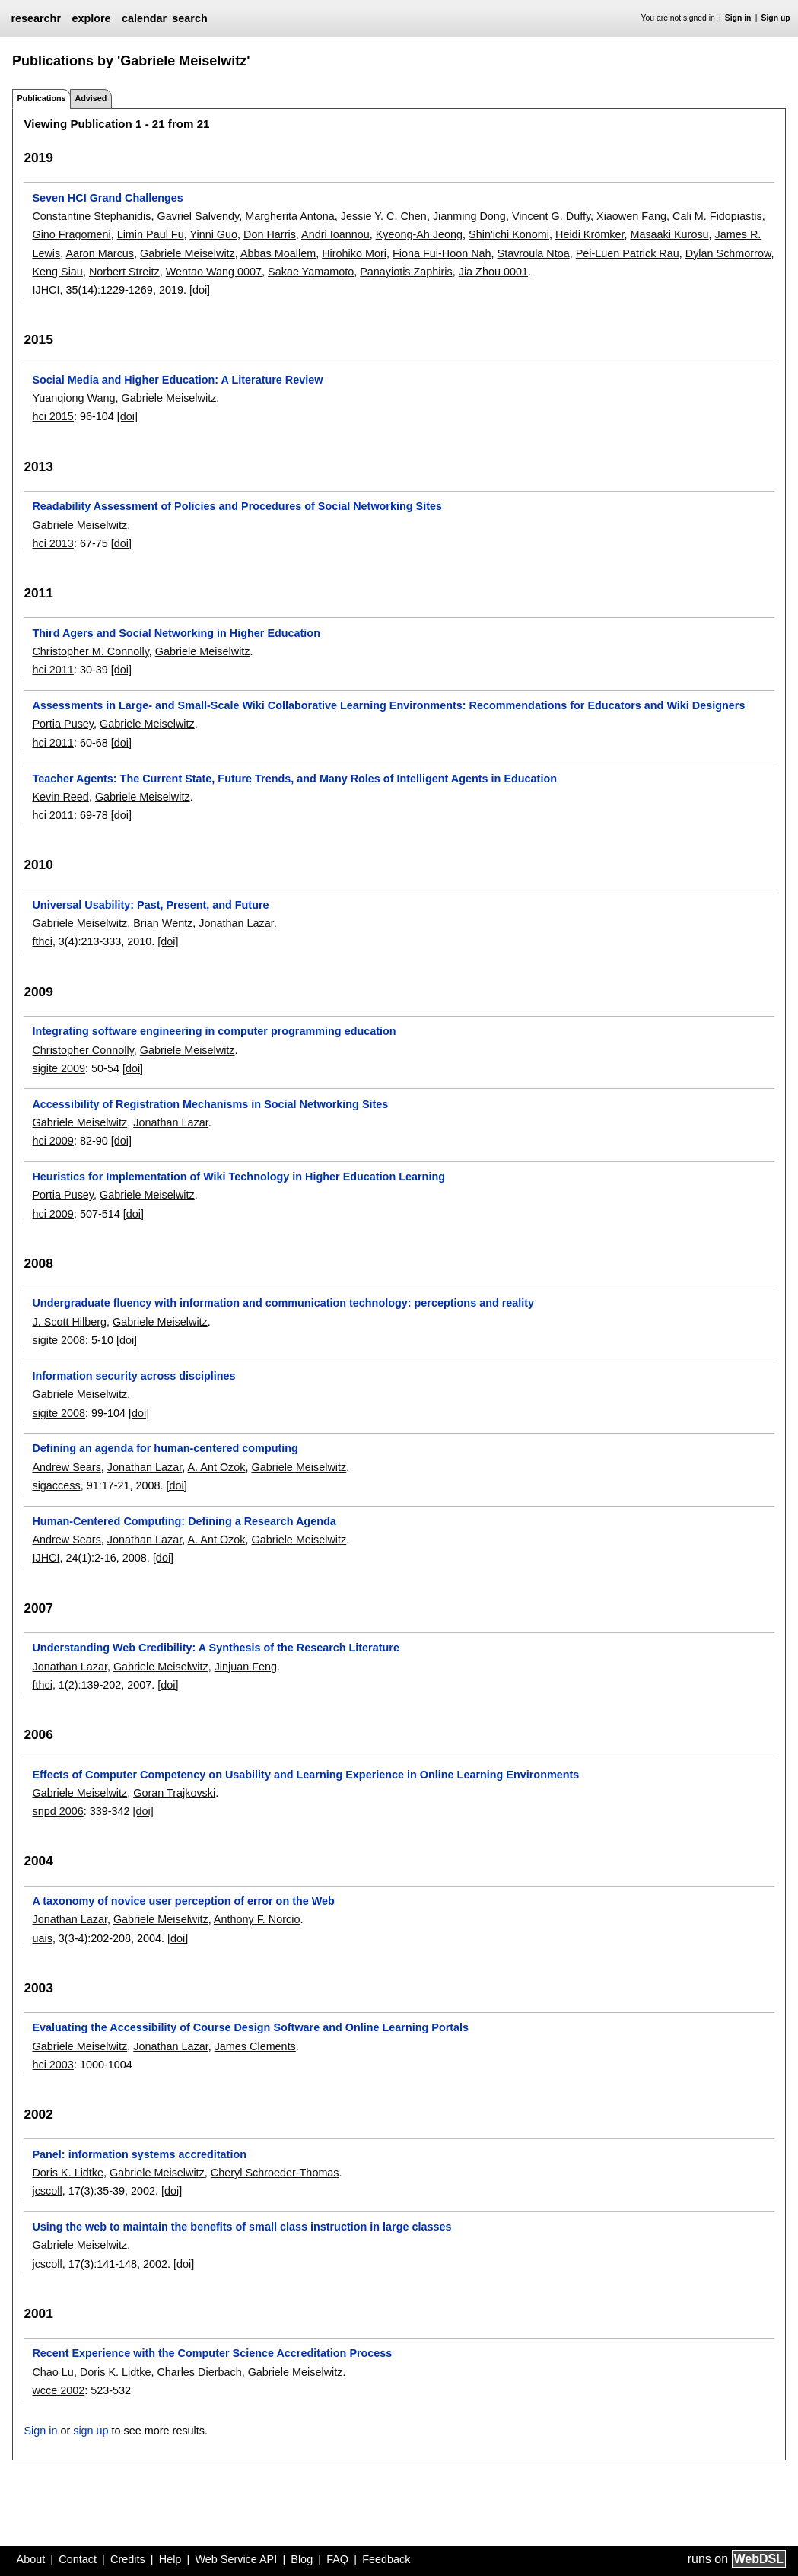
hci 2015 (52, 416)
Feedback (386, 2559)
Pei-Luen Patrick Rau (627, 253)
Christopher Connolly (82, 1050)
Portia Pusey (63, 724)
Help (170, 2559)
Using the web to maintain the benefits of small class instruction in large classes (241, 2227)
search (189, 18)
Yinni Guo (213, 234)
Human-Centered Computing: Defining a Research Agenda (183, 1521)
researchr (36, 18)
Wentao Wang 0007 (214, 272)
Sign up (775, 18)
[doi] (199, 290)
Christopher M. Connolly (90, 651)
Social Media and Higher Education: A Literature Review (177, 380)
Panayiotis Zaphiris (406, 272)
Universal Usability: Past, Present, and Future (150, 905)
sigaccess (56, 1485)
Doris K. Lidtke (67, 2173)
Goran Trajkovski (174, 1793)
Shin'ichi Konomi (509, 234)
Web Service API (236, 2559)
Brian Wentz (162, 923)
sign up (90, 2431)
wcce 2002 (58, 2390)
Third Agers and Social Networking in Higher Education (176, 633)
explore (91, 18)
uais (42, 1938)
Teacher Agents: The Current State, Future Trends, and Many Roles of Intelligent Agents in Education (294, 778)
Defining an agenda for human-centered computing (164, 1448)
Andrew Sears (66, 1467)
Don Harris (269, 234)
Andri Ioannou (335, 234)
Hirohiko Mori (354, 253)
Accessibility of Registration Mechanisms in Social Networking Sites (210, 1104)
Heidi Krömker (589, 234)
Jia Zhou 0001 (493, 272)
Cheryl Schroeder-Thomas (275, 2173)
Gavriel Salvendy (198, 216)
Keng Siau (57, 272)
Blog (302, 2559)
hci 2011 (52, 670)
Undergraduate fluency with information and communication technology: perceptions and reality (283, 1303)
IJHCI (45, 290)
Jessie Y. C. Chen (384, 216)
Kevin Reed (60, 797)
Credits (127, 2559)
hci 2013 (52, 543)
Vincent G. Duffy (551, 216)
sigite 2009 (58, 1068)
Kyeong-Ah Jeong (419, 234)
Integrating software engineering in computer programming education (214, 1031)
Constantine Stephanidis (91, 216)
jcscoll (47, 2191)
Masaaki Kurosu (669, 234)
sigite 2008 (58, 1340)
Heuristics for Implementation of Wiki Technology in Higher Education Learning (238, 1176)
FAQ (337, 2559)
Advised (91, 98)
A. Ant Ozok (216, 1467)
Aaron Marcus (99, 253)
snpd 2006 (57, 1811)
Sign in (738, 18)
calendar (144, 18)
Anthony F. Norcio (257, 1919)
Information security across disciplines (133, 1376)
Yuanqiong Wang (73, 398)
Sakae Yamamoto (311, 272)
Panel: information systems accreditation (139, 2154)
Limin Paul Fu (150, 234)
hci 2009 (52, 1141)
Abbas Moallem (278, 253)
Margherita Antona (290, 216)
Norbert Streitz (124, 272)
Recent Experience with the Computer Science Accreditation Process (212, 2353)
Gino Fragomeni (71, 234)
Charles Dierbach (199, 2372)
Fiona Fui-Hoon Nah (442, 253)
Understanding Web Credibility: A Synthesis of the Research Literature (215, 1647)
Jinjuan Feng (246, 1667)
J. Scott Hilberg (69, 1322)
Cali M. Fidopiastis (717, 216)
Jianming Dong (469, 216)
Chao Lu (52, 2372)
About (31, 2559)
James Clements (255, 2046)
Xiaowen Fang (631, 216)
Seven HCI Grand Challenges (107, 198)
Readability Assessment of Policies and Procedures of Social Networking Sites (236, 506)
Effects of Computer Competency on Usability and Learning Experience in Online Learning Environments (305, 1775)
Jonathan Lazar (236, 923)
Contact (78, 2559)
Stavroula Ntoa (534, 253)
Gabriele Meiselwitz (187, 253)
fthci (42, 941)
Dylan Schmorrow (728, 253)
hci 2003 (52, 2065)
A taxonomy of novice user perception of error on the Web (183, 1901)
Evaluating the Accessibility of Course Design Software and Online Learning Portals (250, 2027)
